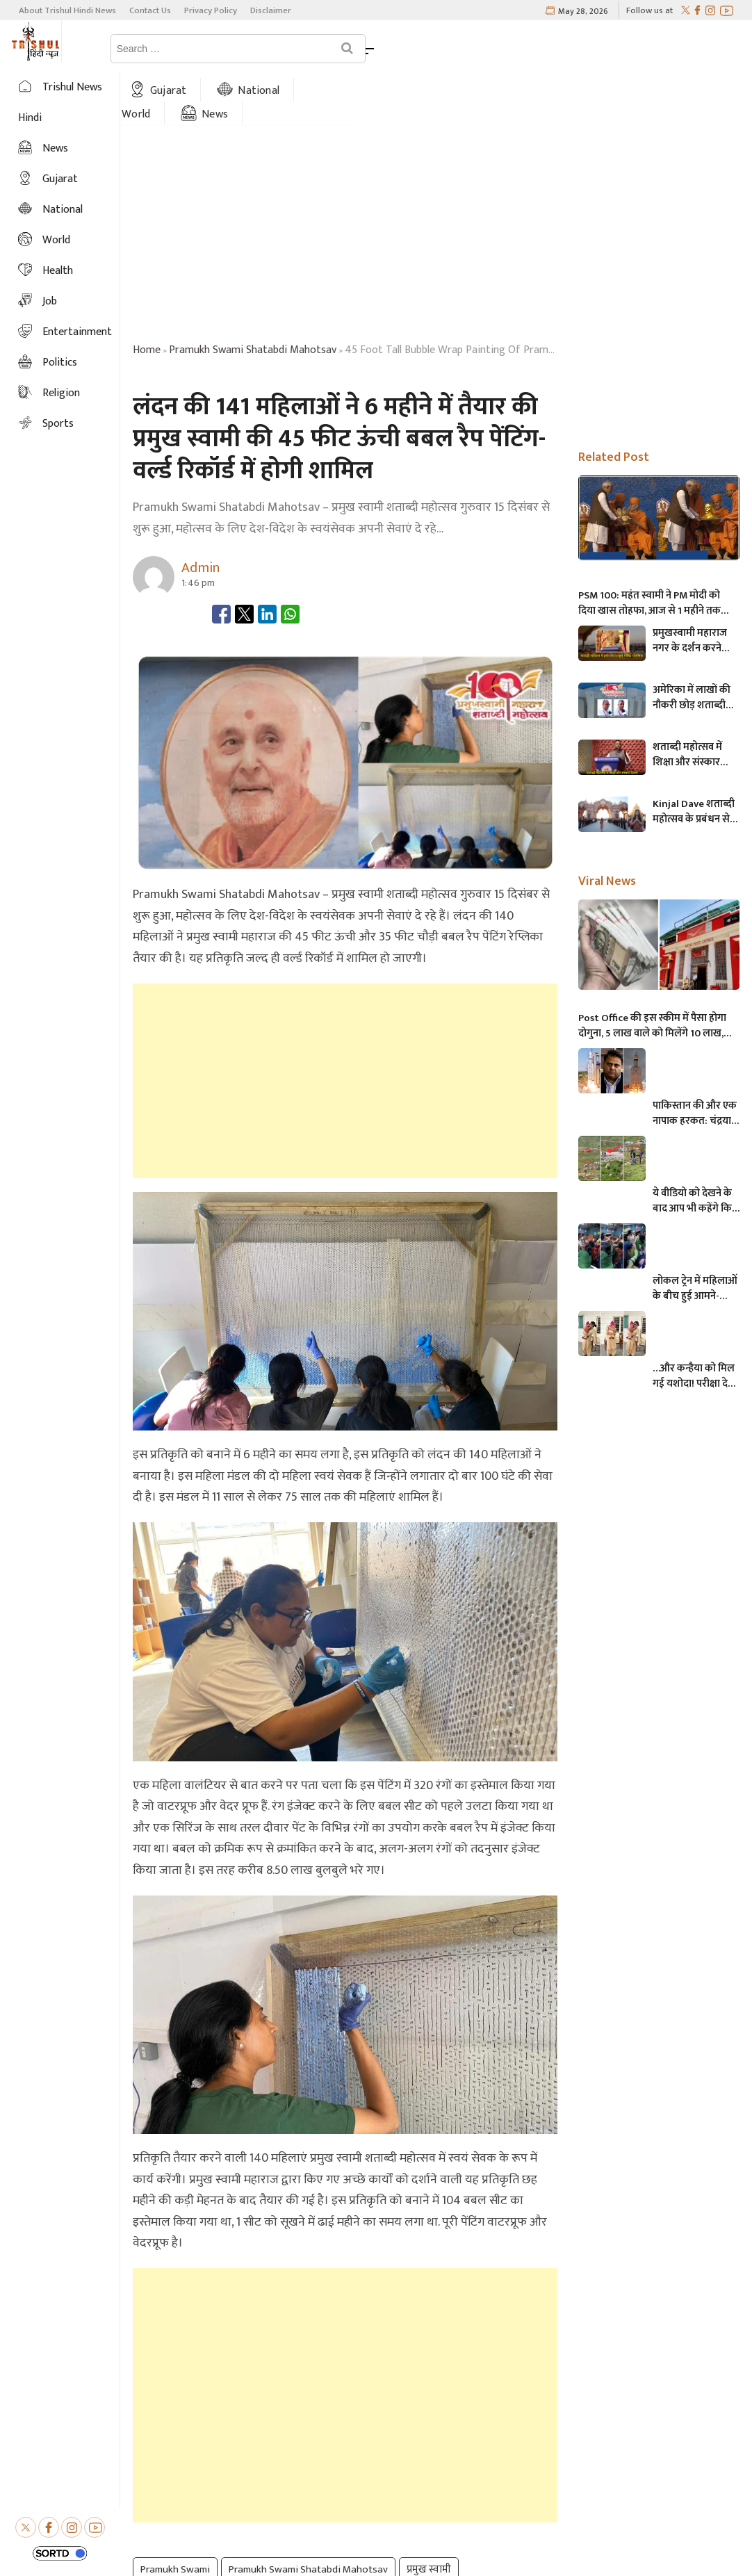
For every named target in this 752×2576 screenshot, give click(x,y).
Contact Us (150, 10)
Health (57, 270)
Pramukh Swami (175, 2516)
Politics (59, 362)
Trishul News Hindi (60, 102)
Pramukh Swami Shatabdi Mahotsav (308, 2516)
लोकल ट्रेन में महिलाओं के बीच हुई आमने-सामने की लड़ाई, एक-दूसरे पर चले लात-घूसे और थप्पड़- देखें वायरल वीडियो (696, 1236)
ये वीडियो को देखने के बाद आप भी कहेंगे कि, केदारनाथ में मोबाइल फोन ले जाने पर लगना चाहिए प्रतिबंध (693, 1148)
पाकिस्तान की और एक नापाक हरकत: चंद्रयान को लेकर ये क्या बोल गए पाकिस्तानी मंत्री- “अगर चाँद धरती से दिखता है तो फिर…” (695, 1060)
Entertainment (77, 332)
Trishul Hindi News (419, 2551)
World (430, 48)
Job (49, 301)
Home (169, 48)
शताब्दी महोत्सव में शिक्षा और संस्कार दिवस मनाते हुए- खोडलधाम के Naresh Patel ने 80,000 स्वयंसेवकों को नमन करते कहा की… (695, 702)
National (343, 48)
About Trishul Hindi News (67, 10)
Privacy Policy (210, 10)
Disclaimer (270, 10)
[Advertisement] (345, 1027)
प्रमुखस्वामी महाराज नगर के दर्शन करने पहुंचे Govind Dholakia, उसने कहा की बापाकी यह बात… (694, 588)
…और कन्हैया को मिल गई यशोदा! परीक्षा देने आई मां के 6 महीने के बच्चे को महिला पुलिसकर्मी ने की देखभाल (694, 1323)
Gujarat (253, 48)
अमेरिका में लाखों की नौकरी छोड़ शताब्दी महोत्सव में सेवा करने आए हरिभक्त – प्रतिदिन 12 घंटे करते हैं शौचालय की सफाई (695, 645)
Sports (58, 423)
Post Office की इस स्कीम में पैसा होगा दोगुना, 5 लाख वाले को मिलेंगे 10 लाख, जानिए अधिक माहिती (652, 973)
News (509, 48)
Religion (61, 393)
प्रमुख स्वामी (429, 2516)
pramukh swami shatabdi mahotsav (252, 297)
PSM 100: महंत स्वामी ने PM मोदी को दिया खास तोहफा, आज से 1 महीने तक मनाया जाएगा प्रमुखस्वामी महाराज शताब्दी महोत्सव (657, 550)
